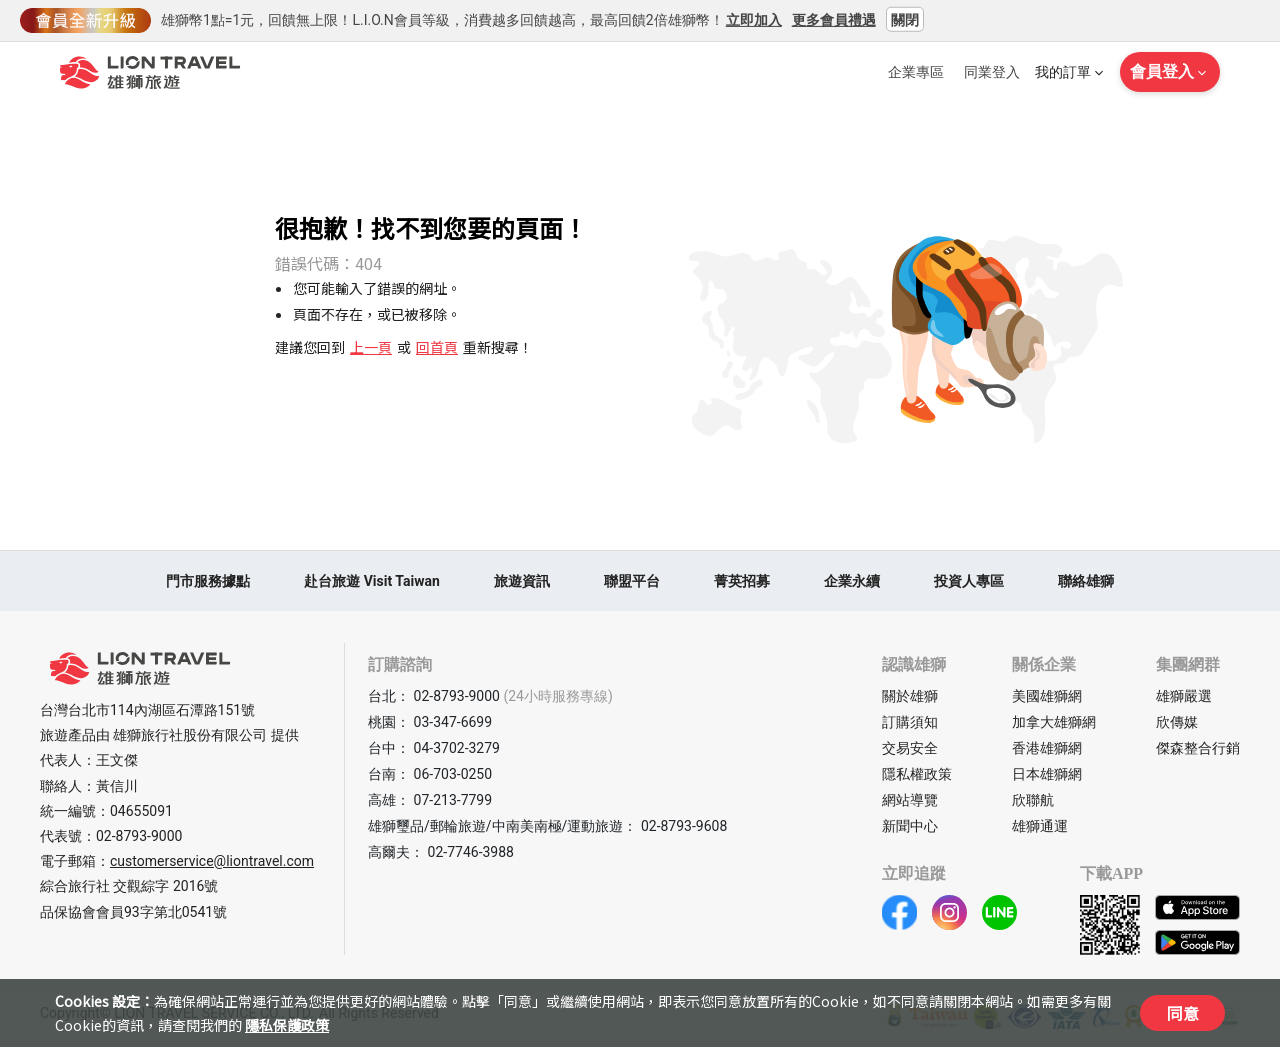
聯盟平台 (632, 581)
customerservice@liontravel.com (212, 861)
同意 (1183, 1013)
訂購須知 (910, 722)
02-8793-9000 (139, 836)
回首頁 (437, 347)
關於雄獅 (910, 696)
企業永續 (852, 581)
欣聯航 (1033, 800)
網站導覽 (910, 800)
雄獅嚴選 (1184, 696)
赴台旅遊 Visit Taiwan (372, 581)
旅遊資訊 (522, 581)
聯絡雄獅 (1086, 581)
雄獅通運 (1040, 826)
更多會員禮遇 (834, 19)
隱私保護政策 (287, 1025)
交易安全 (910, 748)
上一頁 (371, 347)
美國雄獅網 (1047, 696)
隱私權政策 (917, 774)
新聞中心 (910, 826)
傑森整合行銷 (1198, 748)
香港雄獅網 (1047, 748)
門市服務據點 (208, 581)
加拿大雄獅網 (1054, 722)
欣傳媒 (1177, 722)
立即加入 (754, 19)
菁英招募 (742, 581)
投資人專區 (969, 581)
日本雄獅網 (1047, 774)
